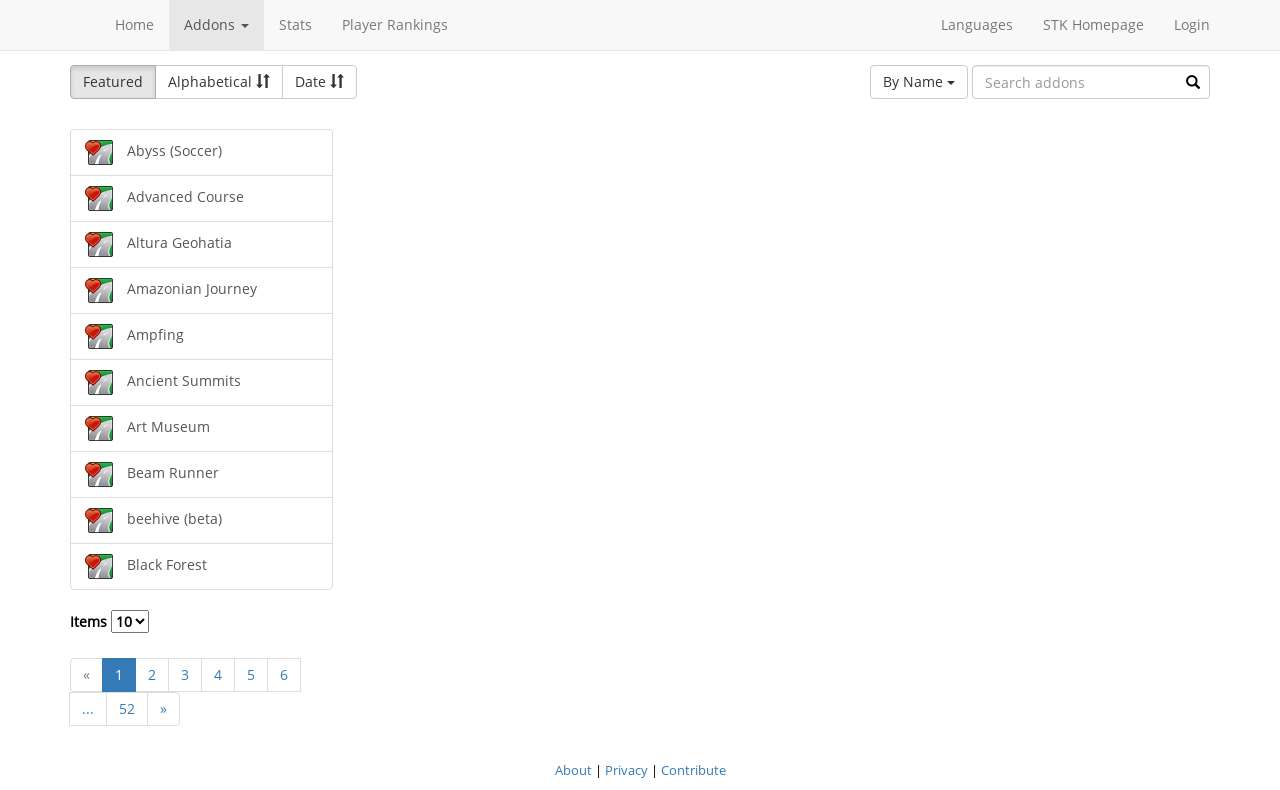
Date (319, 81)
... (88, 708)
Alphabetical (219, 81)
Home (134, 24)
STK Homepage (1093, 24)
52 (127, 708)
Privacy (626, 770)
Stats (295, 24)
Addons (216, 24)
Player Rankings (395, 24)
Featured (113, 81)
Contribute (693, 770)
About (573, 770)
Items (109, 621)
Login (1192, 24)
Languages (977, 24)
